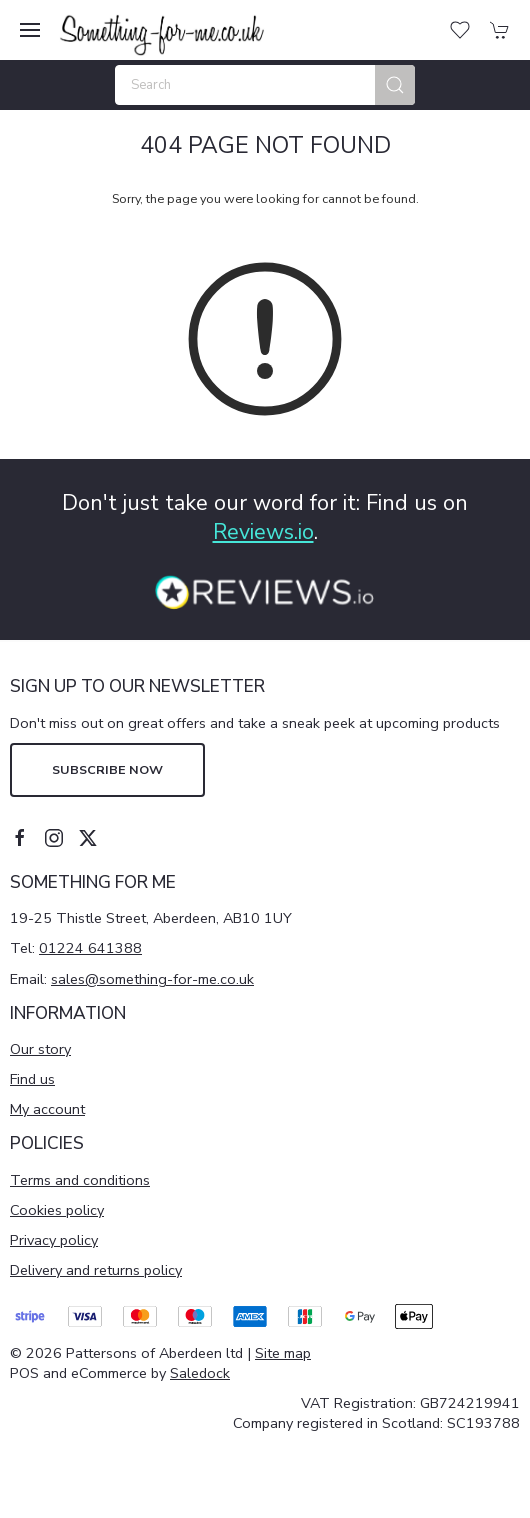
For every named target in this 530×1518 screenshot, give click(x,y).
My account (47, 1109)
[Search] (265, 85)
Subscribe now (107, 769)
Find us (32, 1079)
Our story (40, 1049)
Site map (283, 1353)
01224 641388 (90, 948)
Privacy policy (54, 1240)
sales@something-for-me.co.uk (152, 979)
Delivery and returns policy (96, 1270)
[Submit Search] (395, 85)
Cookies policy (57, 1210)
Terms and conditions (80, 1180)
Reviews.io (263, 532)
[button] (30, 30)
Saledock (200, 1373)
